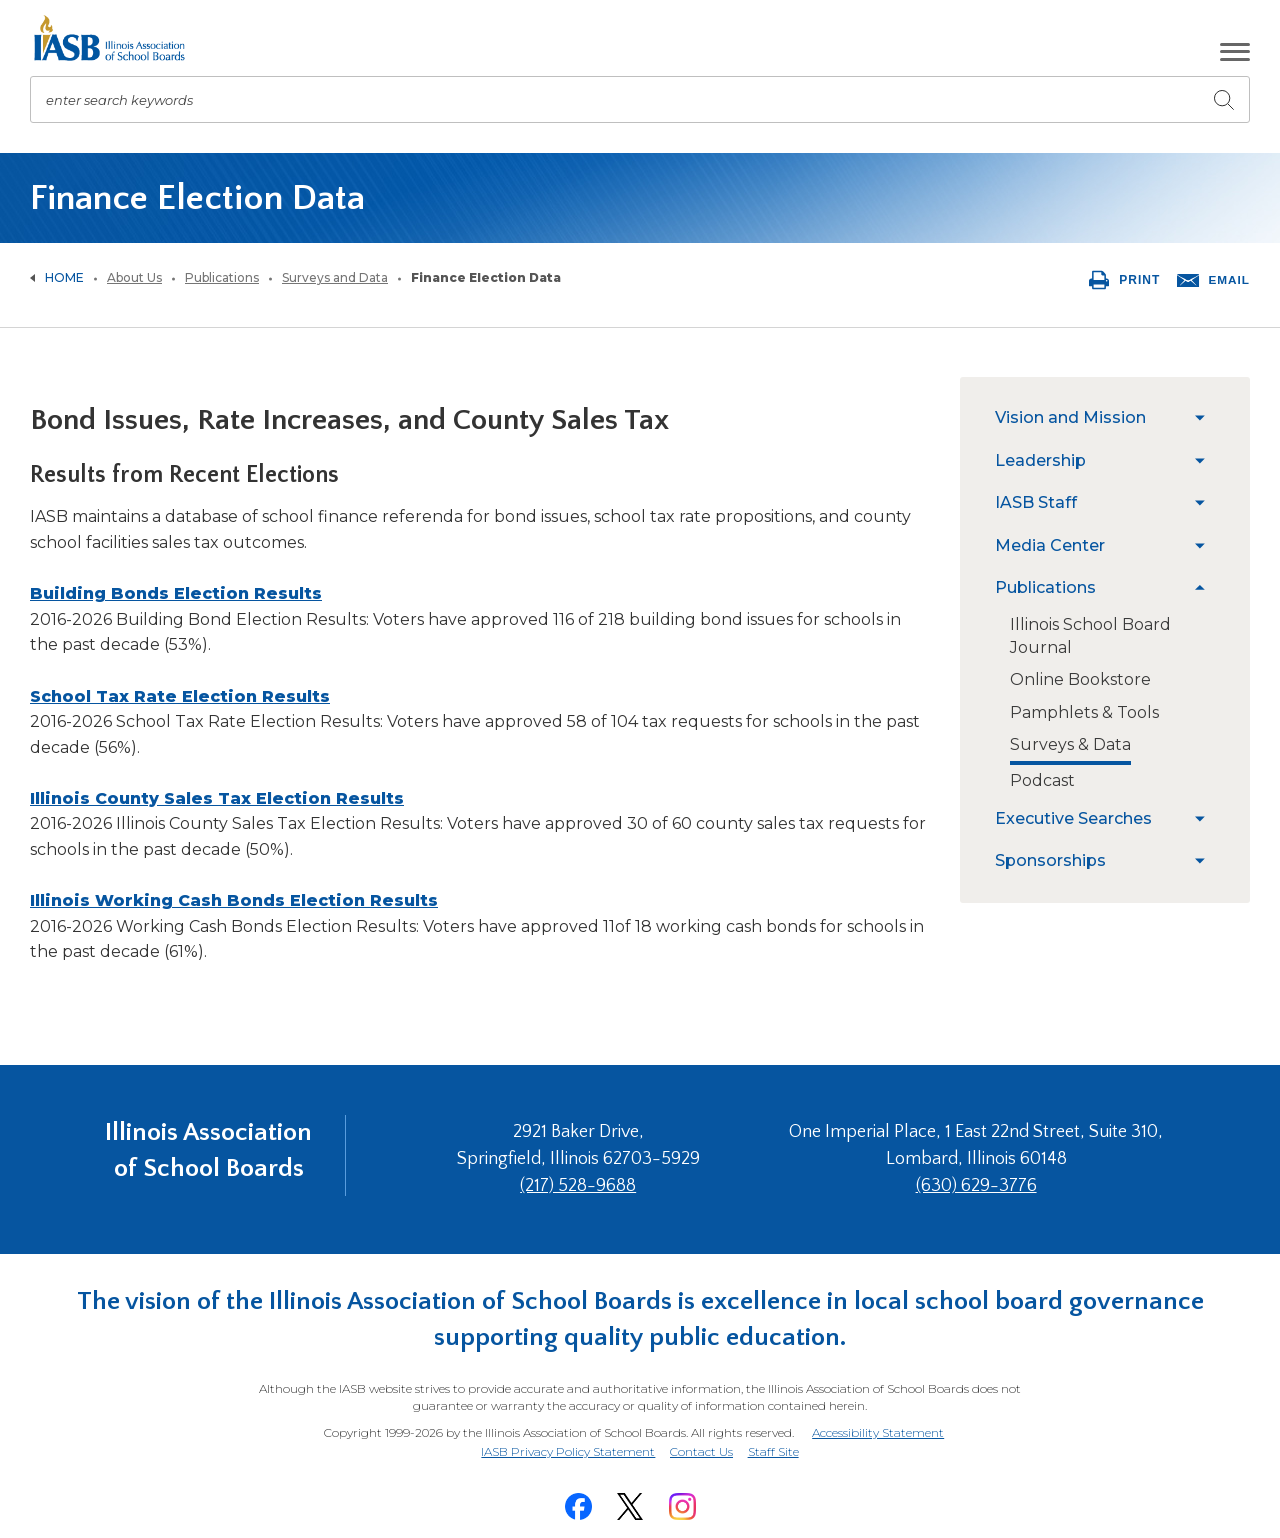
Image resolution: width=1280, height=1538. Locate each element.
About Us (134, 277)
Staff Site (776, 1442)
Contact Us (701, 1441)
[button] (1235, 52)
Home (64, 277)
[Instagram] (682, 1494)
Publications (222, 277)
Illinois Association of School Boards (208, 1154)
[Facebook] (578, 1494)
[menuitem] (1090, 418)
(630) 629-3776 (980, 1182)
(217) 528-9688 (593, 1182)
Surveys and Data (335, 277)
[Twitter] (630, 1494)
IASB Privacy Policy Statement (565, 1441)
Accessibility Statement (877, 1424)
